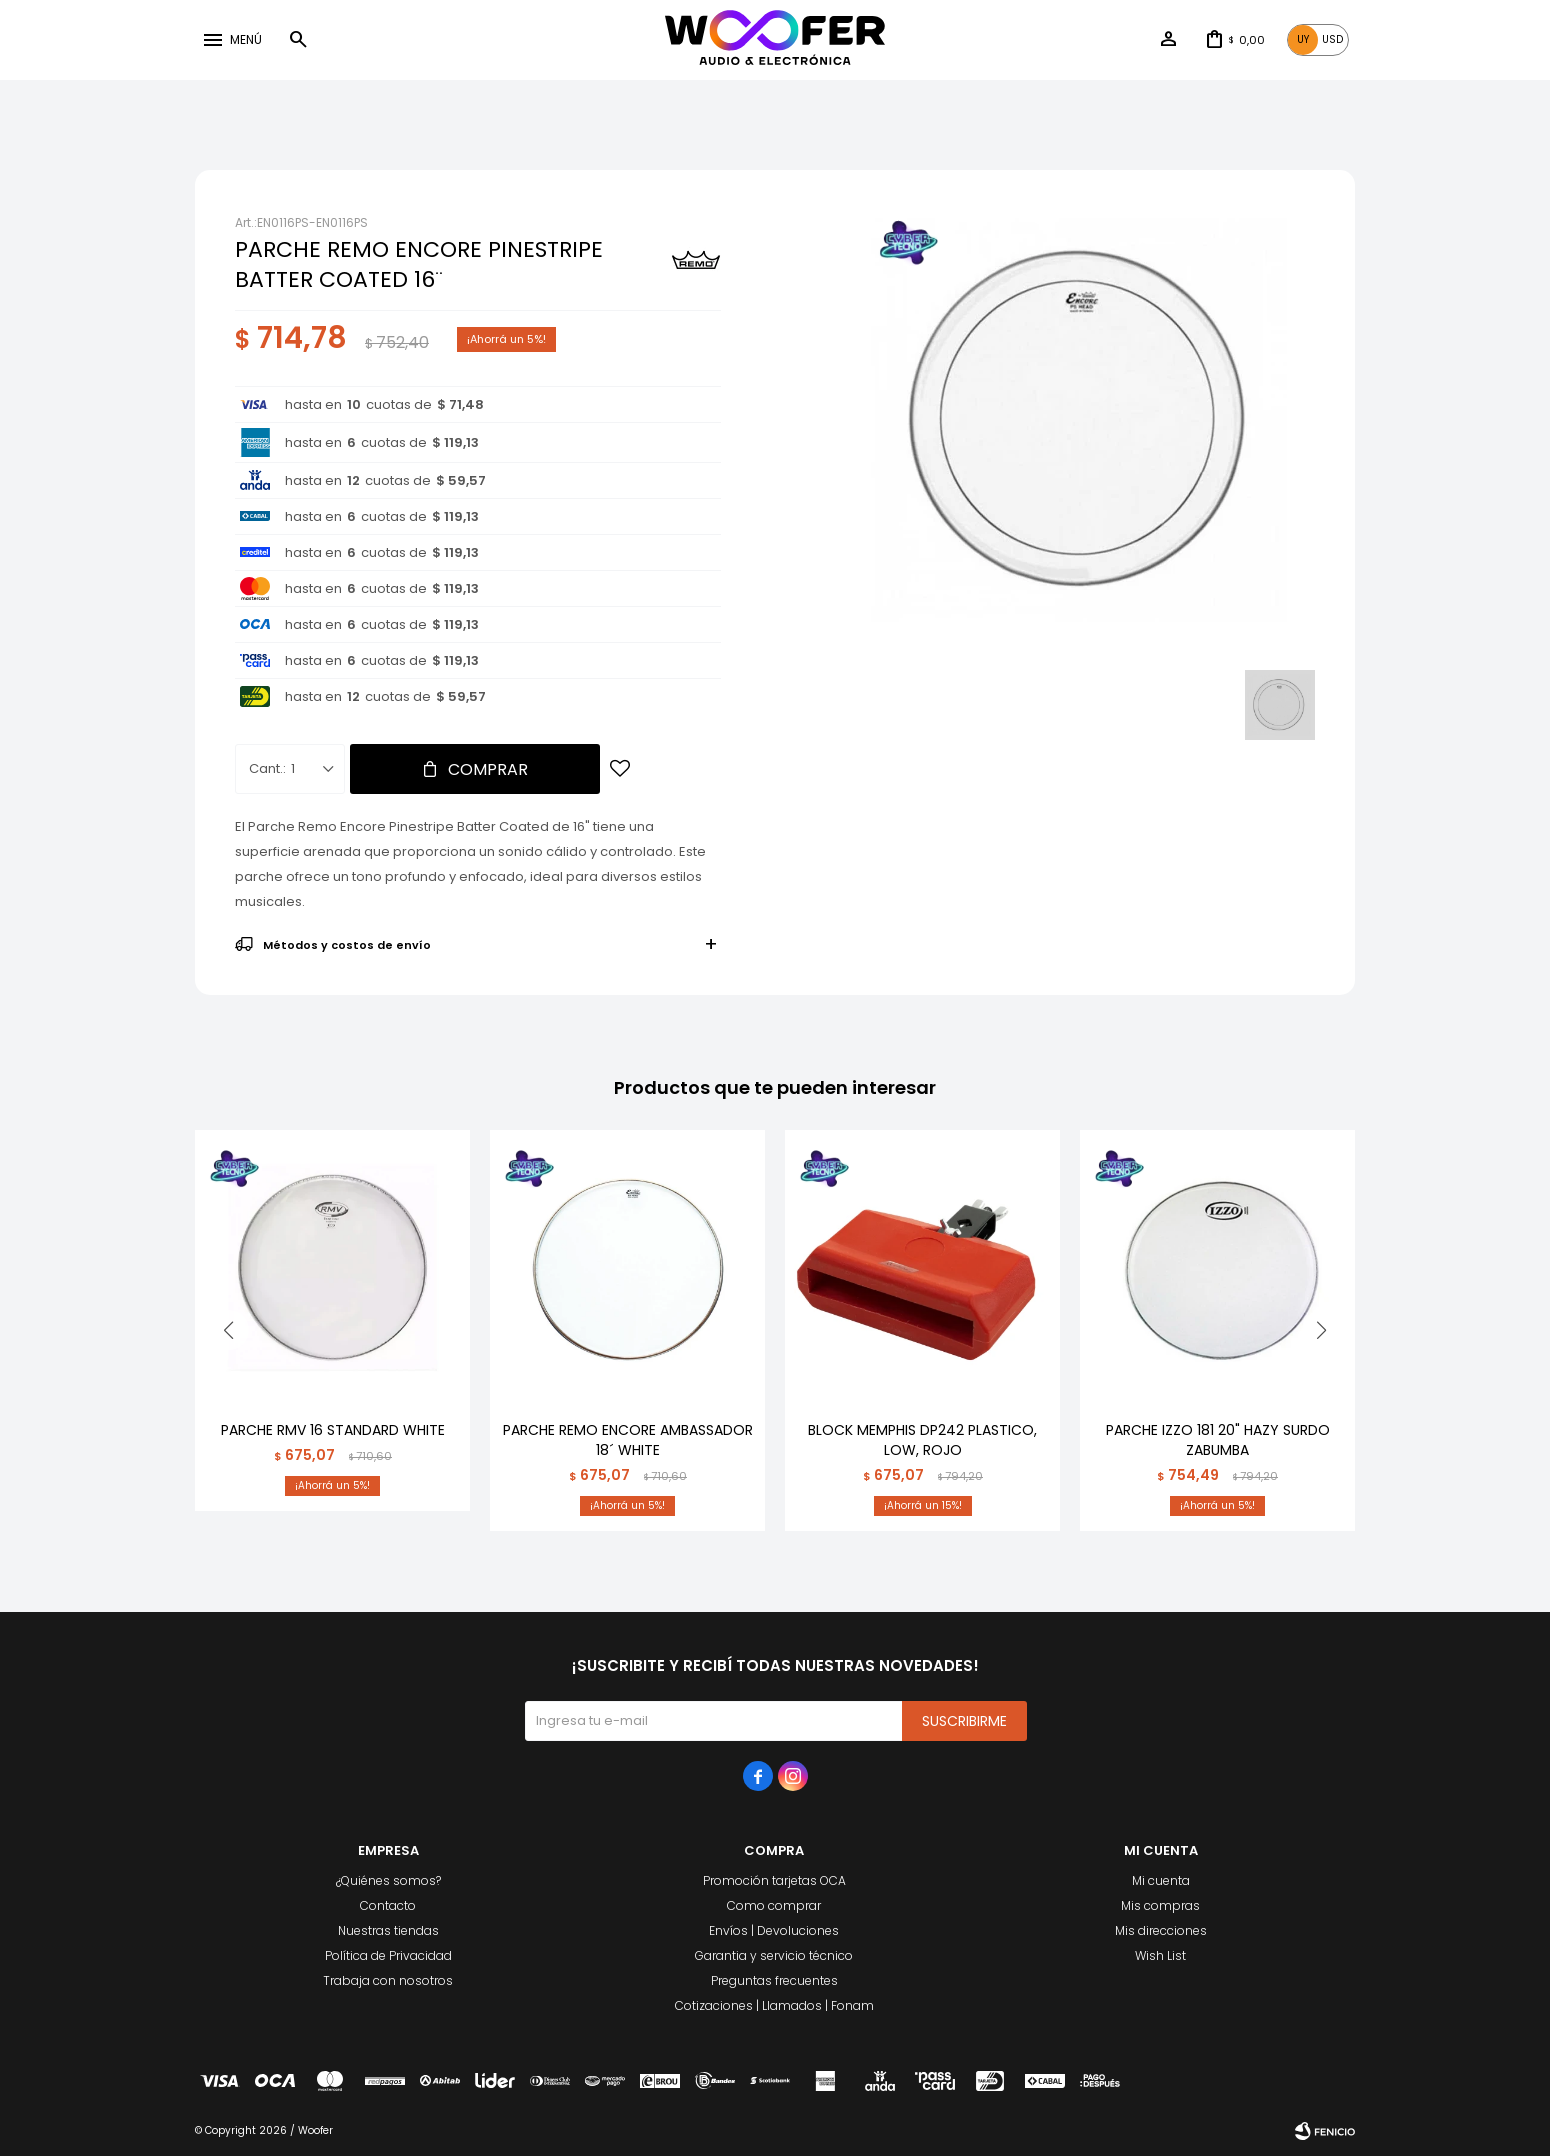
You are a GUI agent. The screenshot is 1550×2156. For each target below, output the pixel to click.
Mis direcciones (1161, 1930)
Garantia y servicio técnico (774, 1955)
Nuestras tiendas (388, 1930)
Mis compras (1160, 1905)
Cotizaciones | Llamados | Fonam (774, 2005)
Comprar (488, 769)
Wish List (1160, 1955)
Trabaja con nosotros (388, 1980)
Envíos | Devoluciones (774, 1930)
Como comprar (774, 1905)
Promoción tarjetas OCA (774, 1880)
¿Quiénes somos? (388, 1880)
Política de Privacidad (388, 1955)
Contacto (388, 1905)
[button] (298, 40)
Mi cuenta (1161, 1880)
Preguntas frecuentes (774, 1980)
